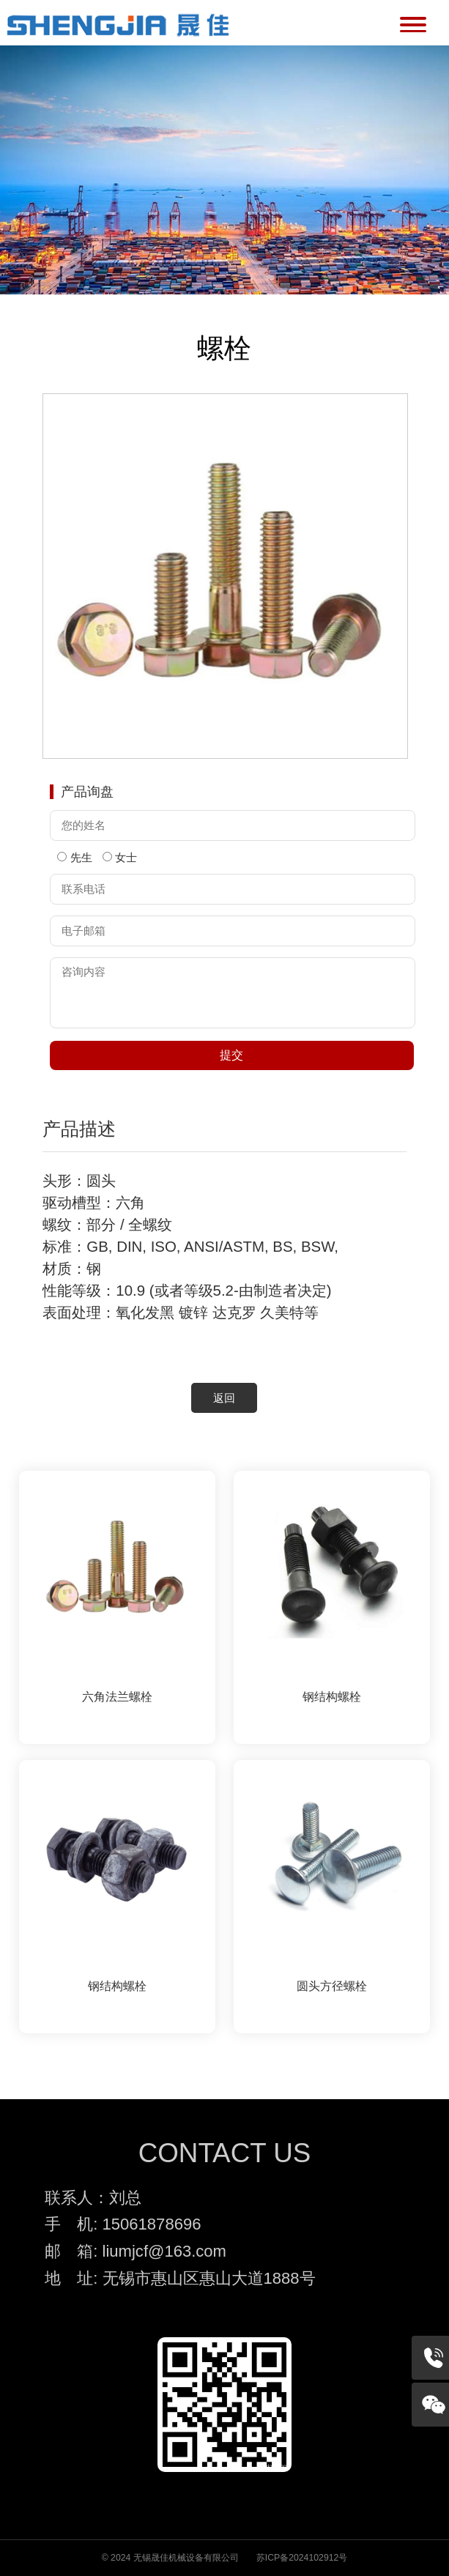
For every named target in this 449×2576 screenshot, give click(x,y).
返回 (224, 1398)
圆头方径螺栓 (332, 1986)
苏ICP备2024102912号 (302, 2558)
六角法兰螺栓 (117, 1696)
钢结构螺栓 (332, 1696)
